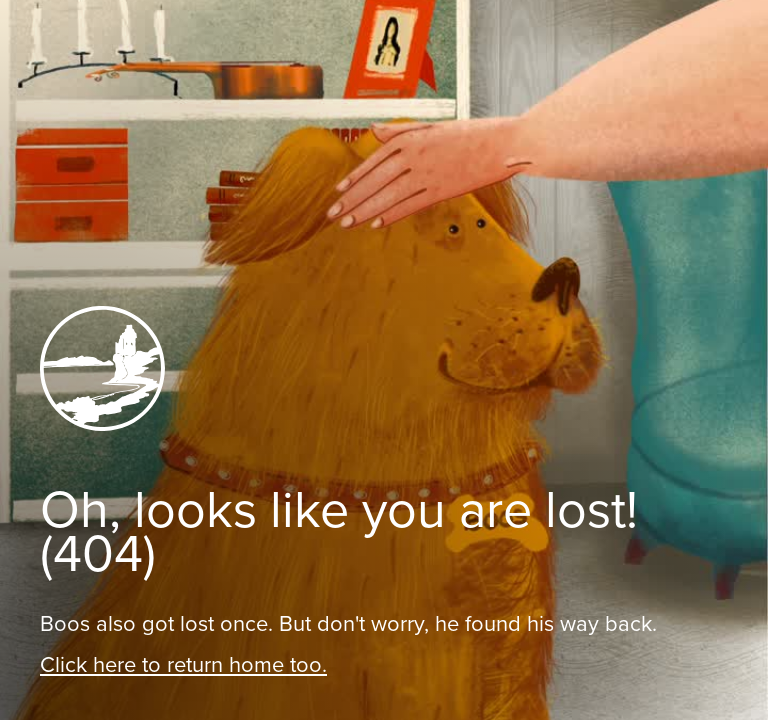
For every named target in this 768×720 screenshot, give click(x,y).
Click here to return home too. (183, 664)
